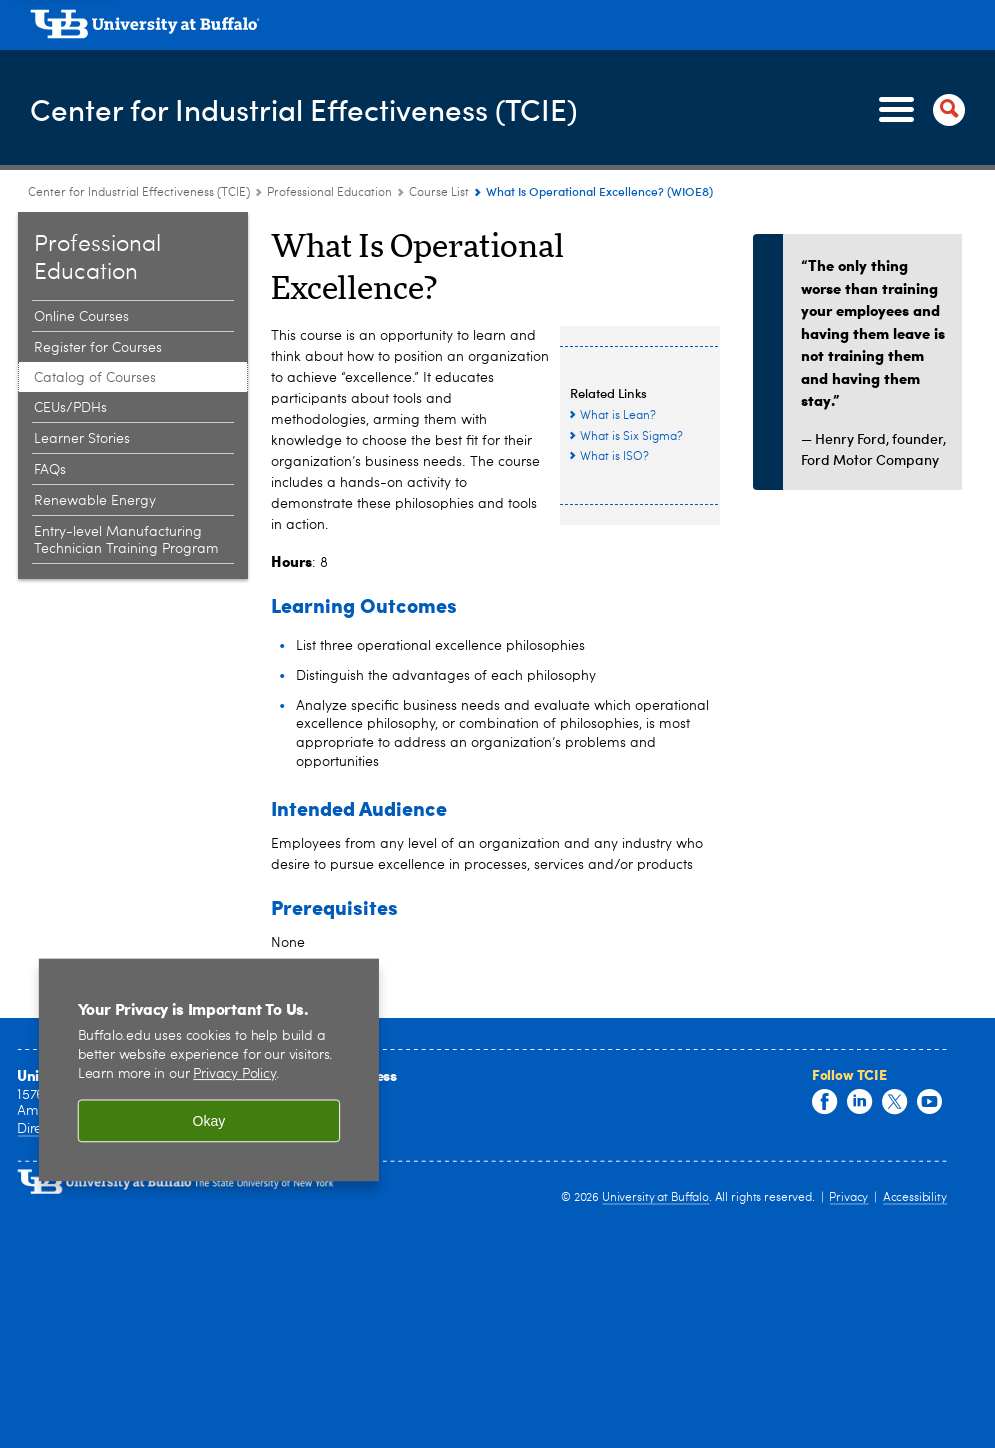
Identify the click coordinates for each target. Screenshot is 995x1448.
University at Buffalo (655, 1198)
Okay (209, 1121)
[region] (209, 1069)
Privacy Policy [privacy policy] (234, 1074)
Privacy (848, 1198)
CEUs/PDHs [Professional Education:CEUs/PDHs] (70, 408)
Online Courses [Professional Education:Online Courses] (81, 317)
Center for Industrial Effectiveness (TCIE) (305, 109)
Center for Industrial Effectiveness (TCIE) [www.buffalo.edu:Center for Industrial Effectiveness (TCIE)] (139, 193)
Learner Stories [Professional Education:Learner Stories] (82, 439)
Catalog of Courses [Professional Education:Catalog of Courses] (95, 378)
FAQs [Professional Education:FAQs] (50, 470)
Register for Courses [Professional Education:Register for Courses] (98, 348)
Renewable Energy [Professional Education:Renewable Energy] (95, 501)
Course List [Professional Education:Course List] (439, 193)
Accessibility (915, 1198)
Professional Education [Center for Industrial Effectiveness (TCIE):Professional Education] (329, 193)
